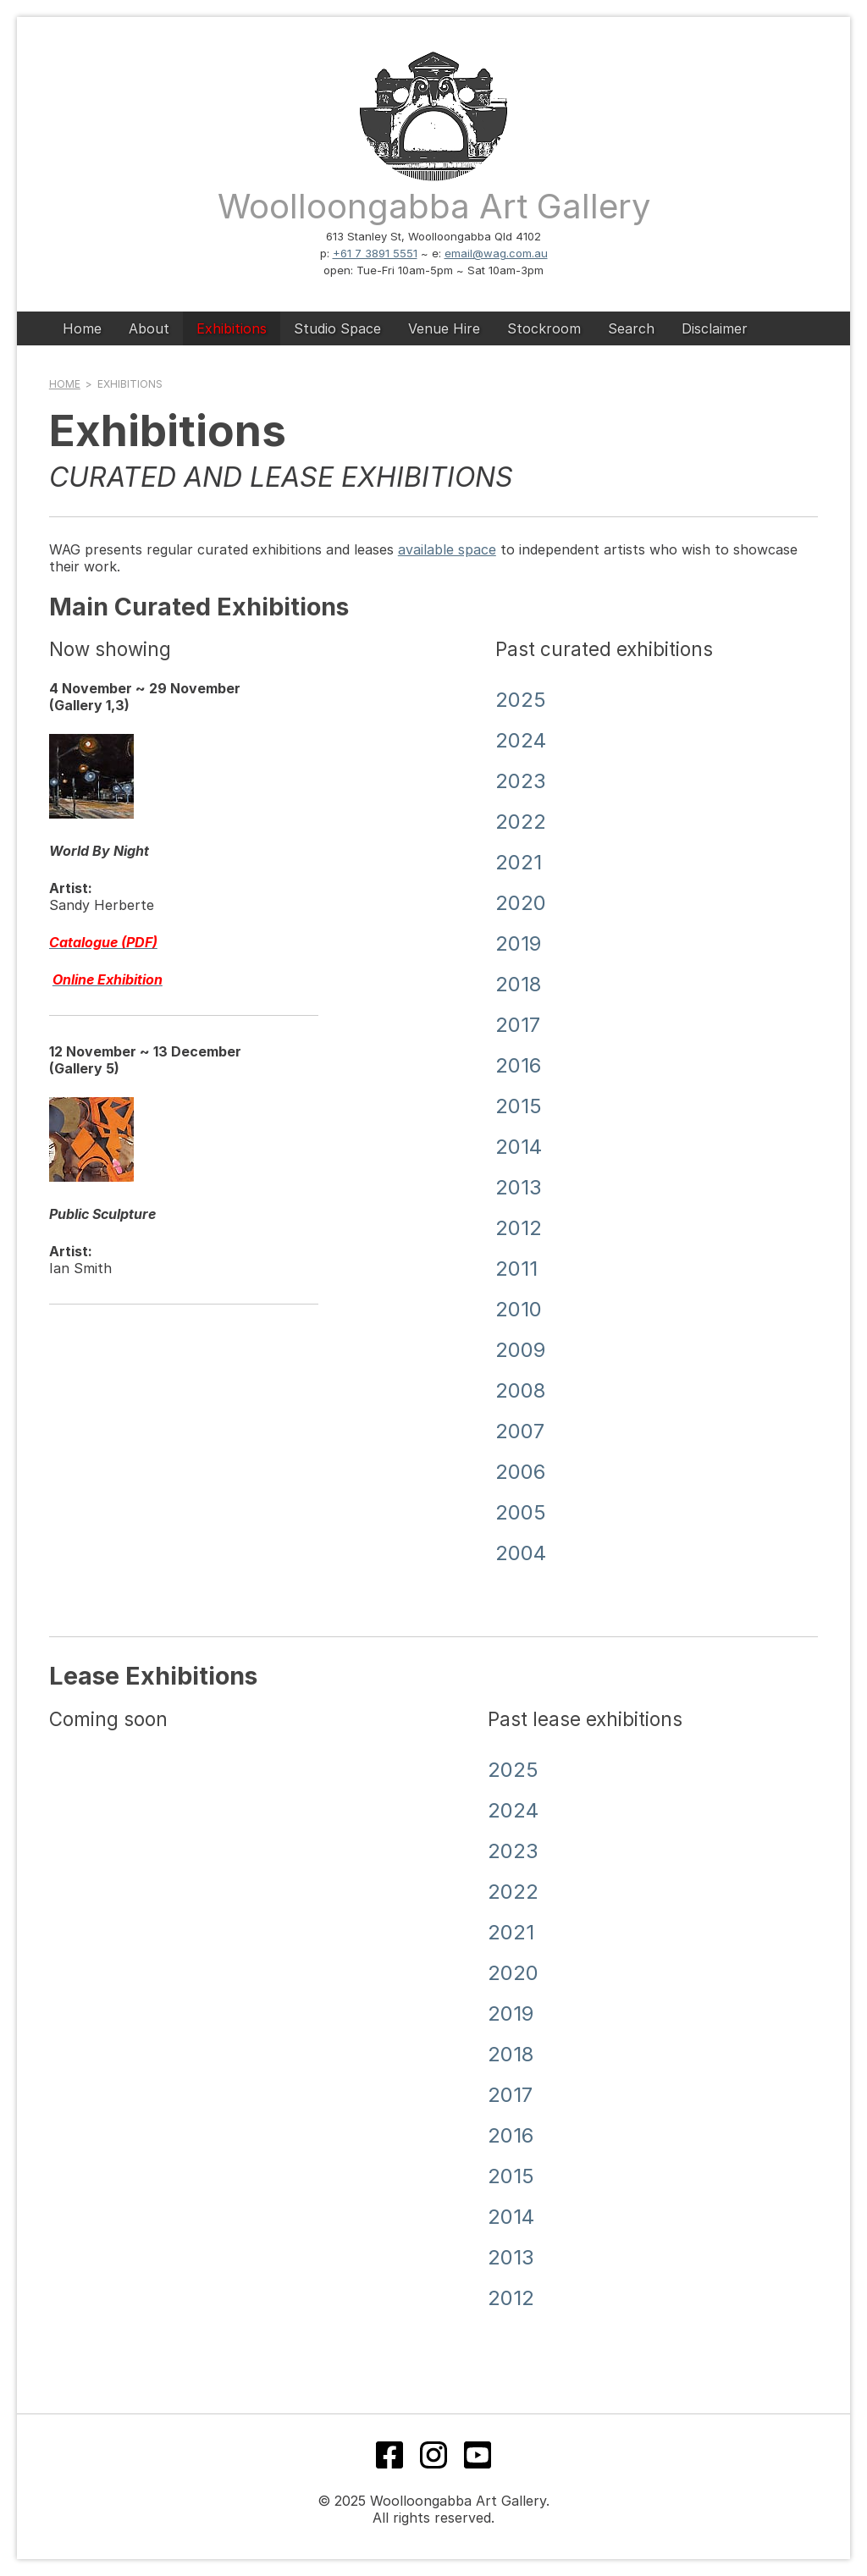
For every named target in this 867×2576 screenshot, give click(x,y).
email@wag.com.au (496, 253)
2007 (519, 1431)
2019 (518, 943)
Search (631, 328)
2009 (520, 1350)
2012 (518, 1228)
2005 (520, 1512)
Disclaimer (715, 328)
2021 (518, 862)
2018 (518, 984)
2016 (518, 1065)
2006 (520, 1471)
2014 (518, 1146)
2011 (516, 1268)
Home (82, 328)
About (149, 328)
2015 (518, 1106)
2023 (520, 781)
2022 (520, 821)
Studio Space (337, 328)
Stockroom (544, 328)
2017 (517, 1024)
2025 (520, 699)
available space (447, 549)
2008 (520, 1390)
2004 (520, 1553)
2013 (518, 1187)
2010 (518, 1309)
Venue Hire (444, 328)
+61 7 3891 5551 (375, 253)
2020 (520, 903)
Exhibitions (231, 328)
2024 (520, 740)
